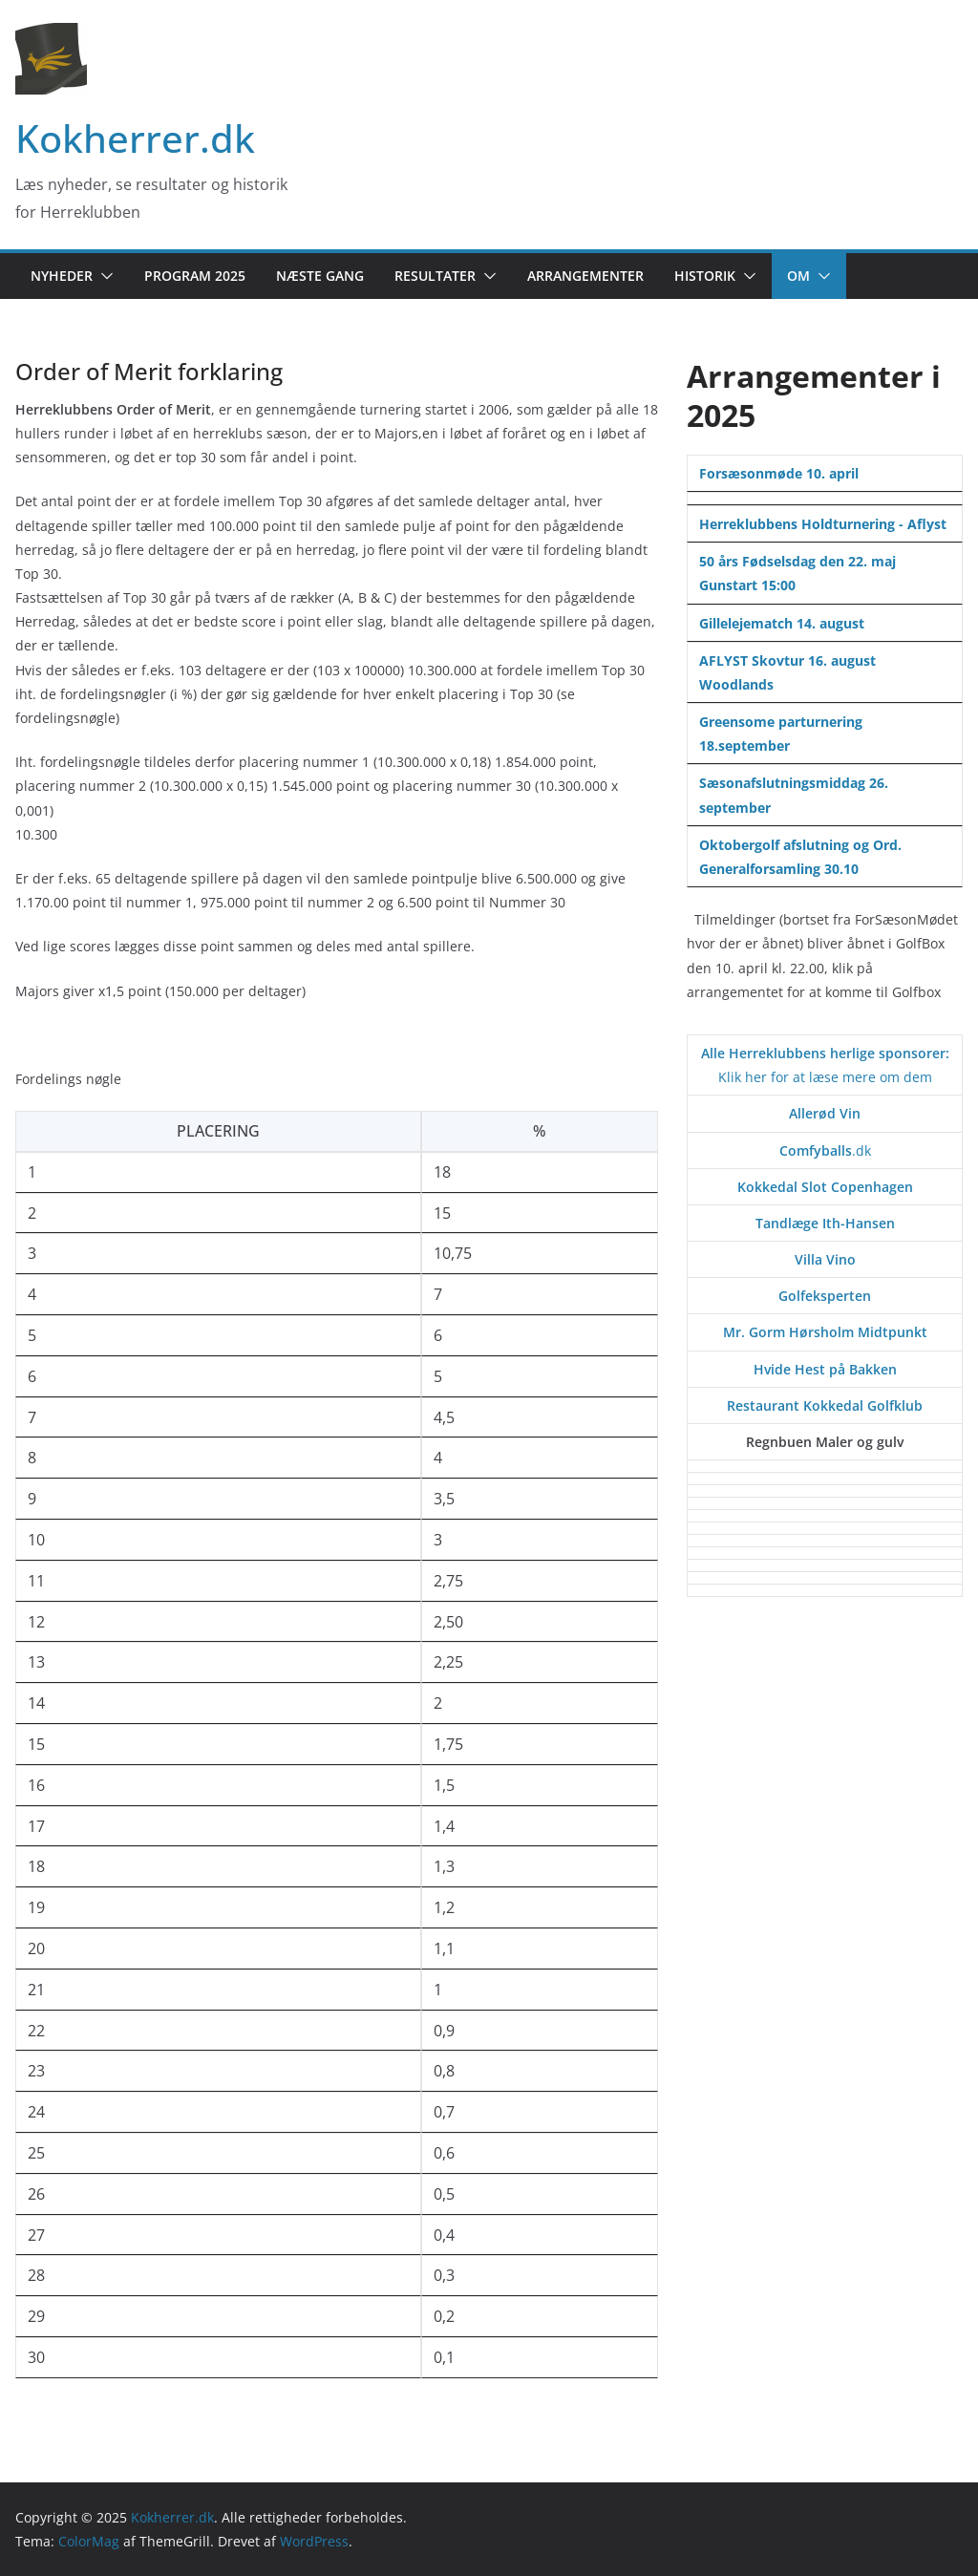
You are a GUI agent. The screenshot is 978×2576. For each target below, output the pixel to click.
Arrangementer (585, 275)
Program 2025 (194, 275)
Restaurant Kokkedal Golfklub (825, 1405)
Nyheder (62, 275)
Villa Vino (825, 1259)
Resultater (435, 275)
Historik (704, 275)
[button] (103, 276)
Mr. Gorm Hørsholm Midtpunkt (825, 1332)
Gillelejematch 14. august (781, 623)
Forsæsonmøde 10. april (779, 473)
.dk (825, 1150)
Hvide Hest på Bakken (825, 1369)
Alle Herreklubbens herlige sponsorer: (825, 1053)
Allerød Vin (825, 1113)
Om (798, 275)
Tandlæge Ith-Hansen (825, 1223)
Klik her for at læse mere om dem (825, 1077)
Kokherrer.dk (135, 138)
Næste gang (320, 275)
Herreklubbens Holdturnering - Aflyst (822, 524)
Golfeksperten (824, 1296)
